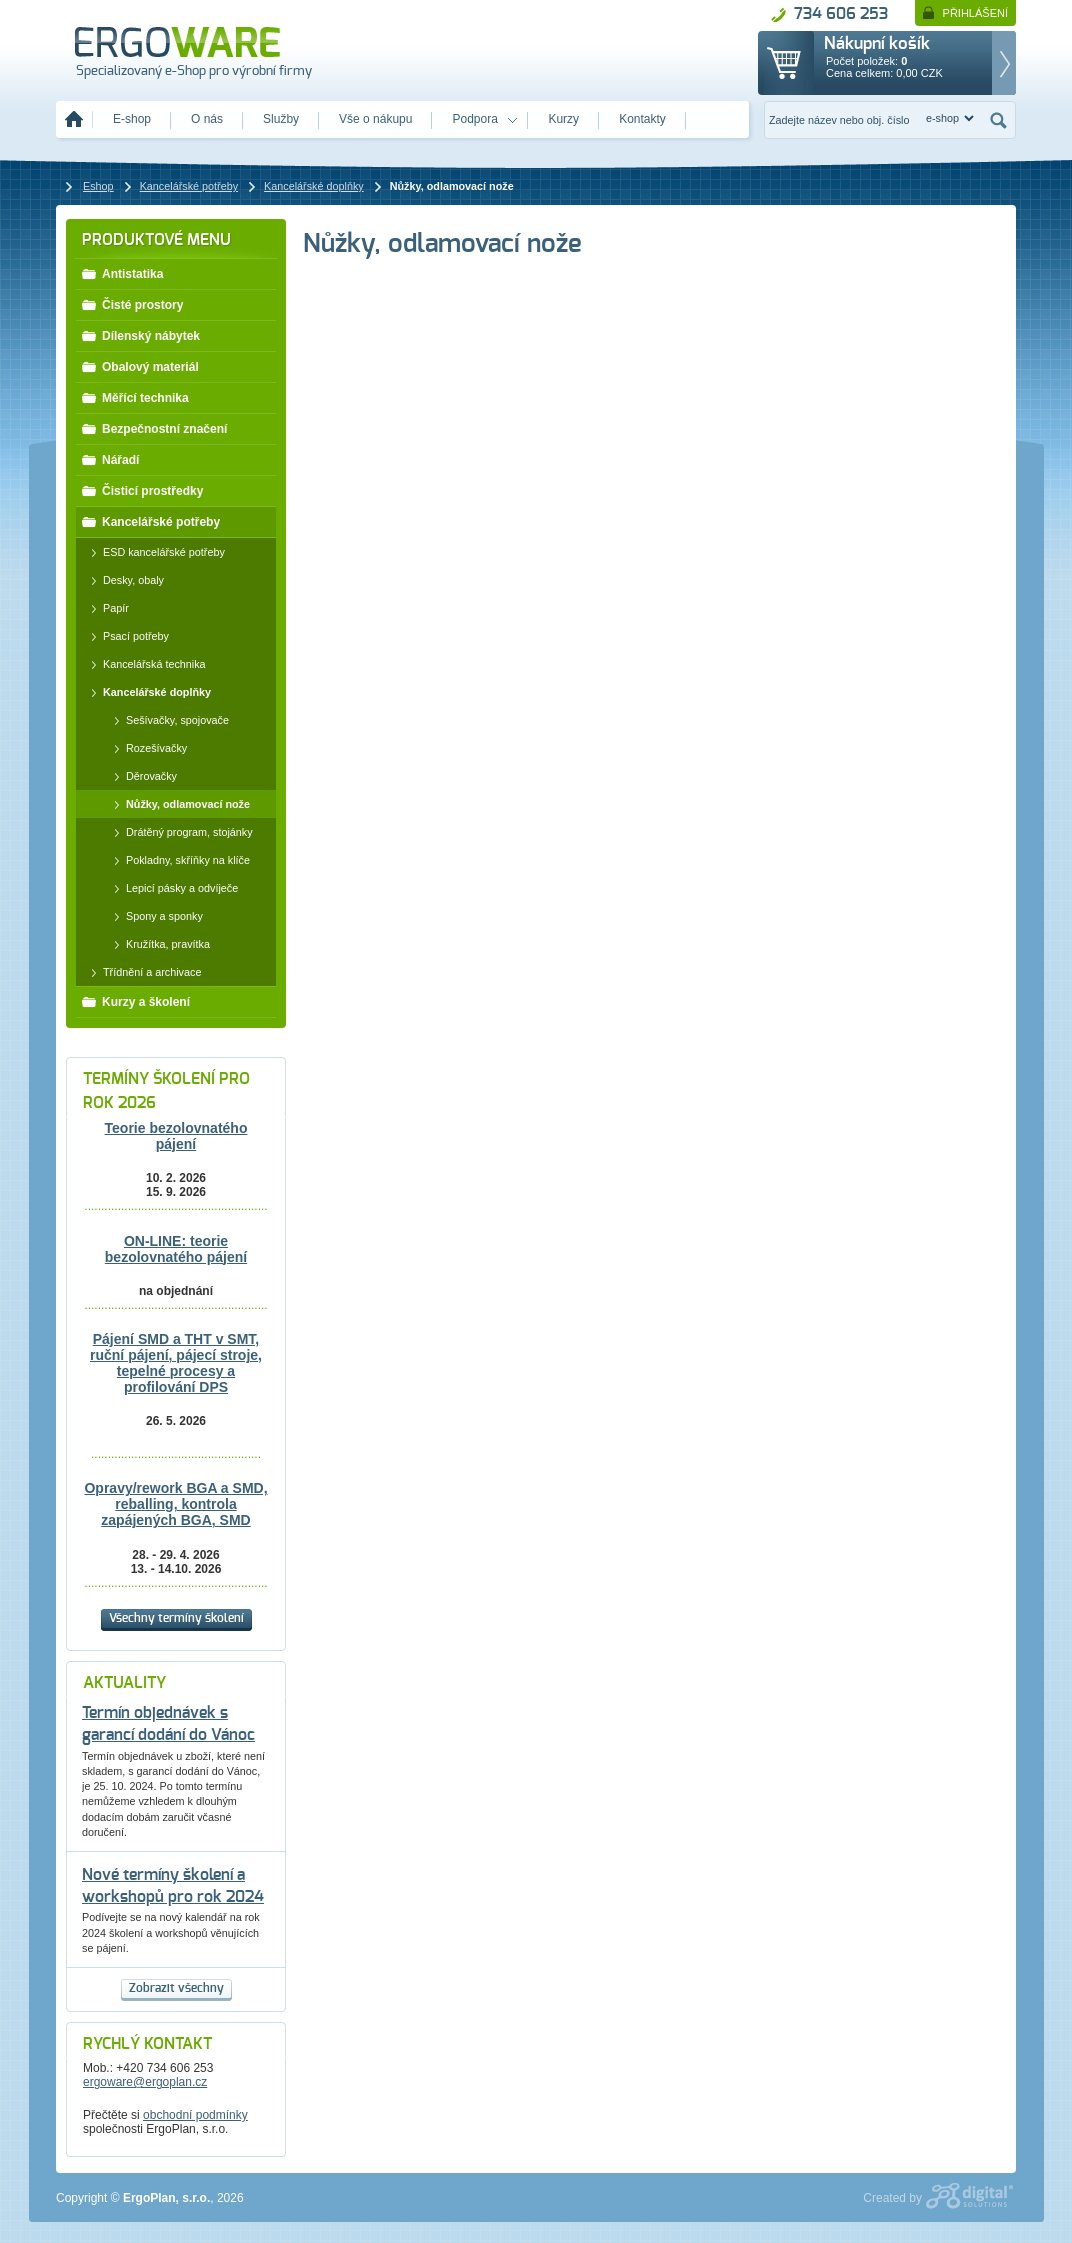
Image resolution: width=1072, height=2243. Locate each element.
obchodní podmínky (195, 2115)
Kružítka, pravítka (157, 944)
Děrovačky (140, 776)
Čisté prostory (132, 304)
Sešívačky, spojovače (166, 720)
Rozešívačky (145, 748)
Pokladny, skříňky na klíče (177, 860)
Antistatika (122, 273)
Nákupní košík (877, 44)
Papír (105, 608)
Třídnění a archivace (141, 972)
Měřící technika (135, 397)
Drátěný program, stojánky (178, 832)
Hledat (999, 120)
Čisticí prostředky (142, 490)
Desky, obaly (122, 580)
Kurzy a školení (135, 1001)
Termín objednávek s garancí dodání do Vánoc (168, 1724)
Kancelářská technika (143, 664)
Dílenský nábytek (140, 335)
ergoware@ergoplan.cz (145, 2082)
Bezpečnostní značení (154, 428)
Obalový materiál (140, 366)
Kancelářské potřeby (150, 521)
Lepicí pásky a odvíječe (171, 888)
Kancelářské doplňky (146, 692)
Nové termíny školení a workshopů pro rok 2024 (173, 1886)
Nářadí (110, 459)
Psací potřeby (125, 636)
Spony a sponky (153, 916)
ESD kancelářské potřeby (153, 552)
